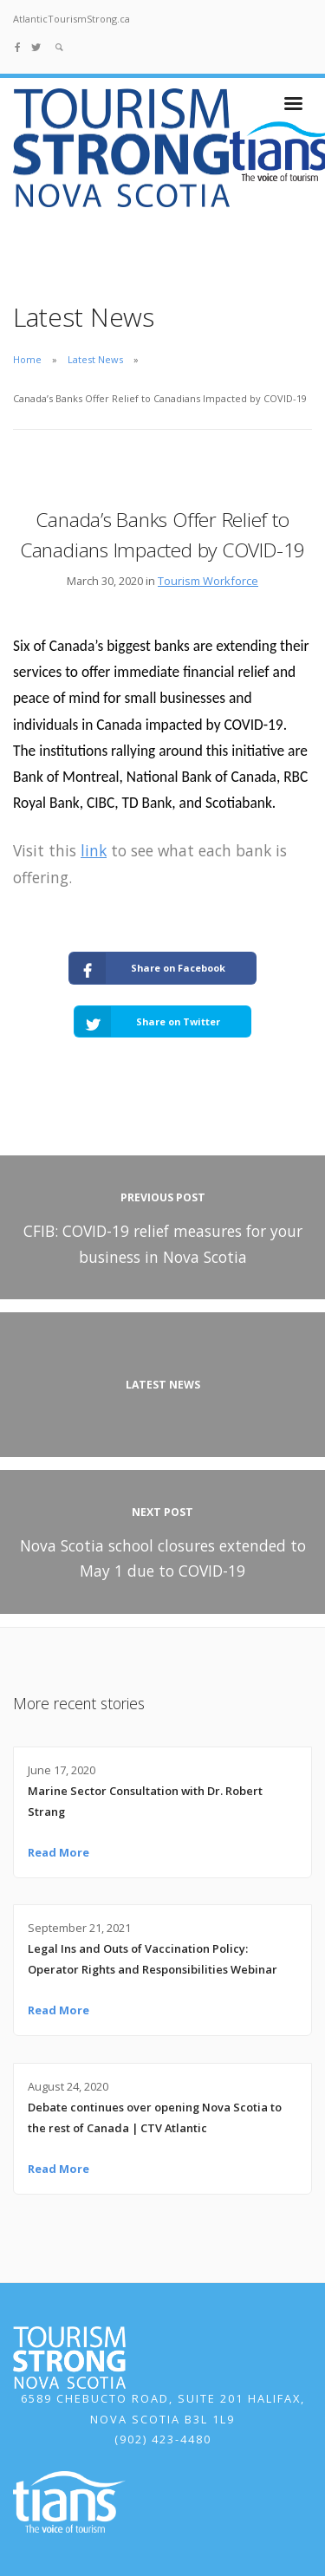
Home (27, 359)
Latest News (95, 359)
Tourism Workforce (208, 581)
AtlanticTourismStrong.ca (71, 18)
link (94, 850)
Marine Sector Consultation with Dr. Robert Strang (145, 1801)
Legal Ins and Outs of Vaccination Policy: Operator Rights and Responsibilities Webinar (152, 1959)
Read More (58, 1852)
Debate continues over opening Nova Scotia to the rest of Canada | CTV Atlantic (155, 2117)
